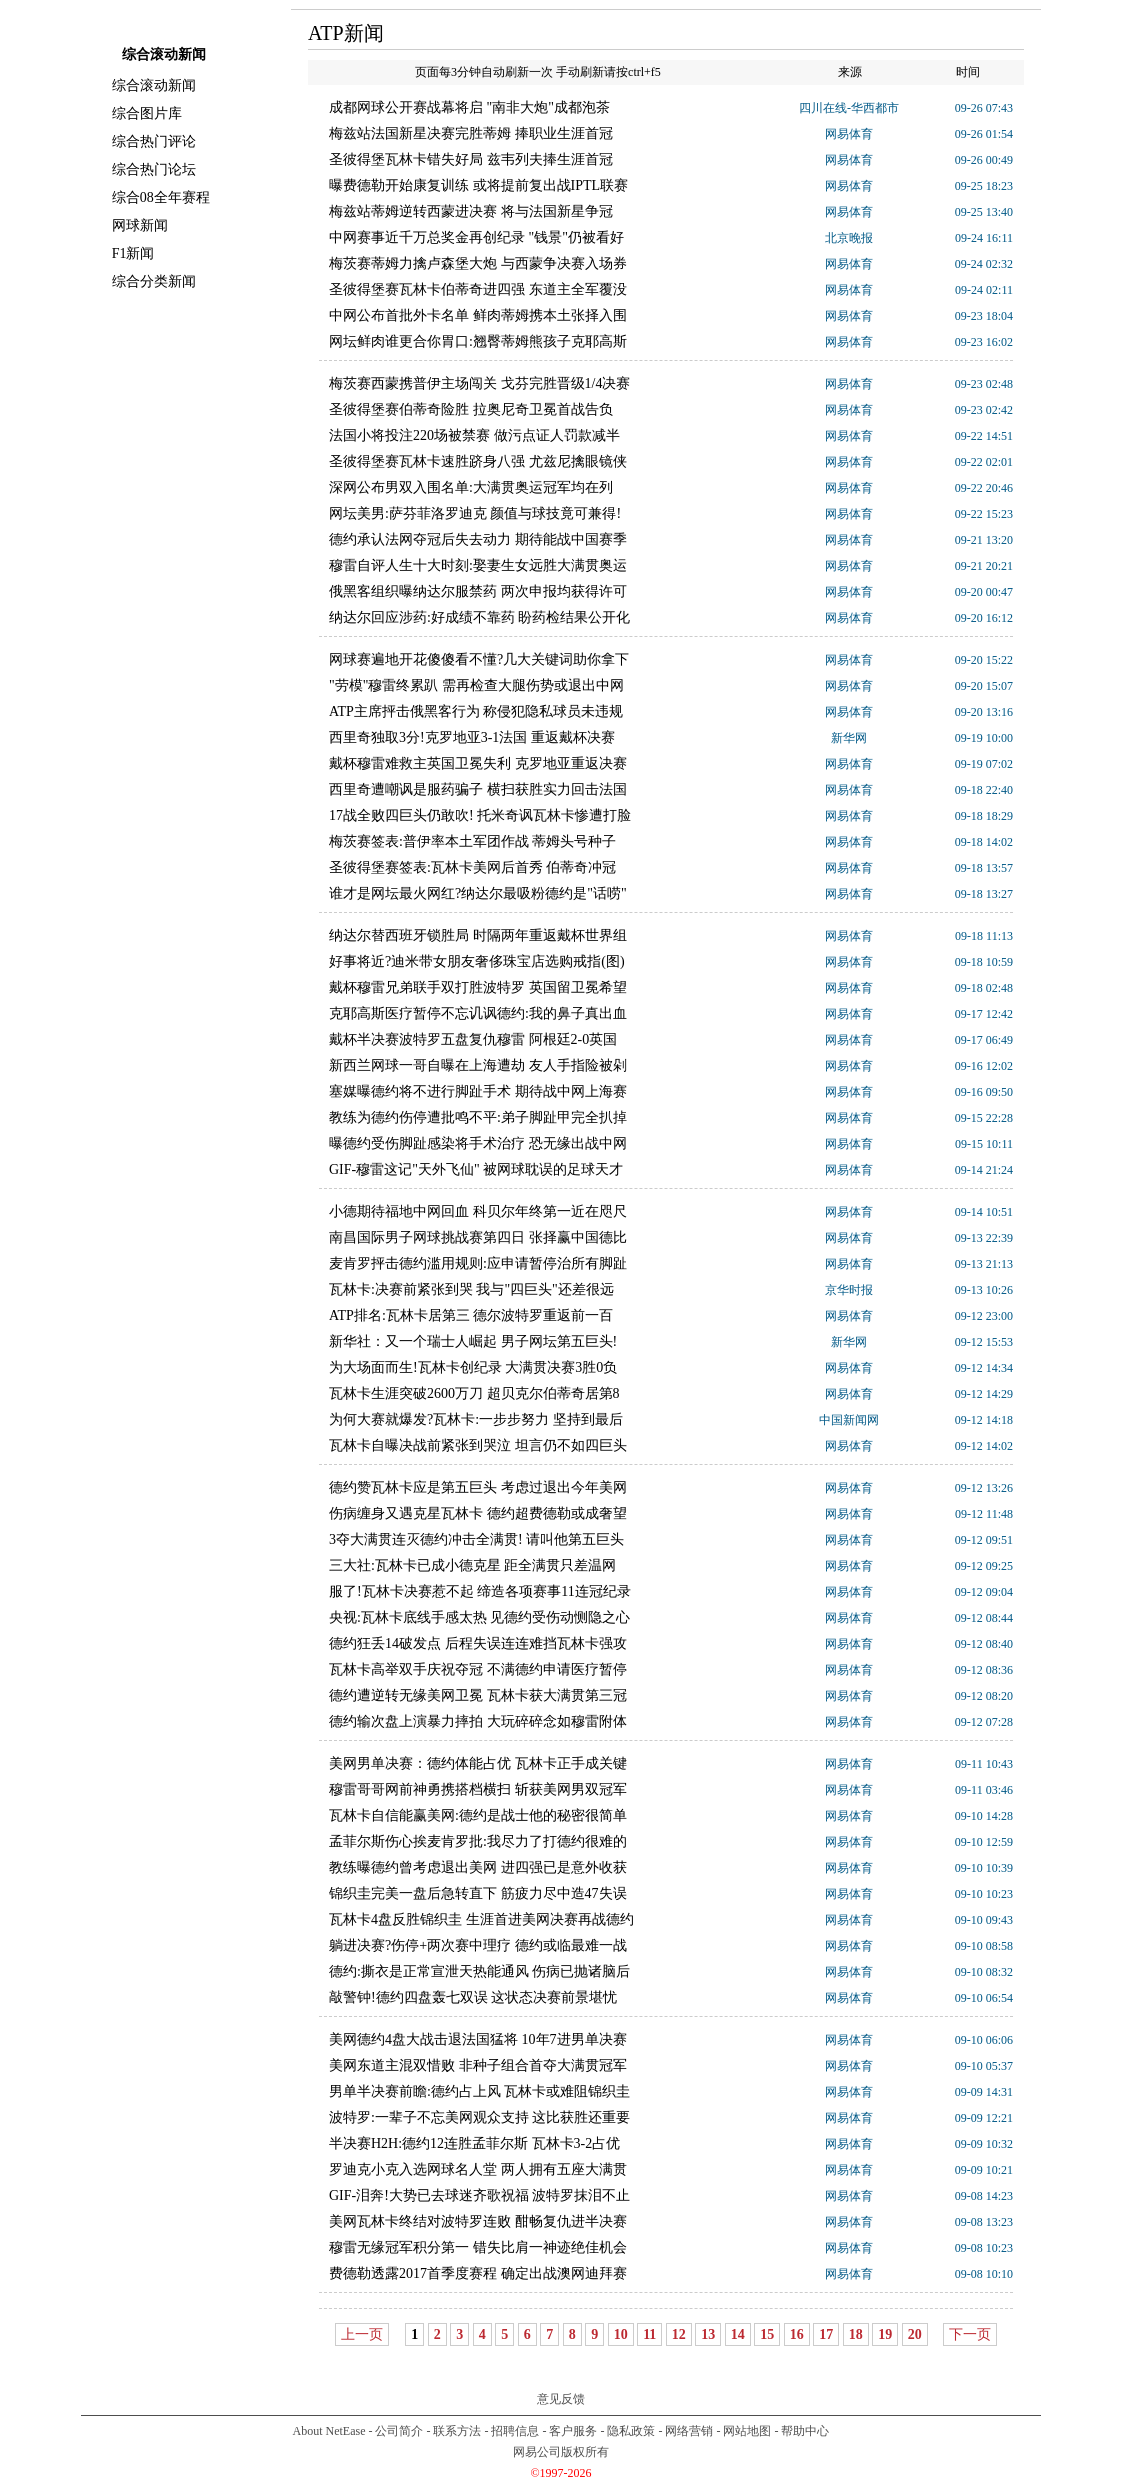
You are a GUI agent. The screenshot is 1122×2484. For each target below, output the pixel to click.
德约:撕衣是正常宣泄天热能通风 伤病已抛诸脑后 (479, 1971)
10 (621, 2334)
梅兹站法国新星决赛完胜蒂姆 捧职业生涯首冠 (471, 133)
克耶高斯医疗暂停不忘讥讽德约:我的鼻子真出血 (478, 1013)
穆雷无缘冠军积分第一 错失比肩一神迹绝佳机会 (478, 2247)
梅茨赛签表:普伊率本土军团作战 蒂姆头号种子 (472, 841)
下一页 (970, 2334)
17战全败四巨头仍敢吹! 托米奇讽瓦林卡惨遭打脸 (480, 815)
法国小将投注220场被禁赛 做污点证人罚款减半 (474, 435)
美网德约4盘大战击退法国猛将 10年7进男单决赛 (478, 2039)
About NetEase (329, 2431)
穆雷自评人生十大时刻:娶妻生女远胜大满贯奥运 (478, 565)
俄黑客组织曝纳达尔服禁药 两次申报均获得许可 (478, 591)
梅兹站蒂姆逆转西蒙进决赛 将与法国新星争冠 (471, 211)
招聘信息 (515, 2431)
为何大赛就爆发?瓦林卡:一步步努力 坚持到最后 (476, 1419)
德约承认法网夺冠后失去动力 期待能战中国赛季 (478, 539)
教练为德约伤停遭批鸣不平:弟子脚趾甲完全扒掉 (478, 1117)
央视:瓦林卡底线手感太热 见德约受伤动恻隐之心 (479, 1617)
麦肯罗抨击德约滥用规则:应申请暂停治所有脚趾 (478, 1263)
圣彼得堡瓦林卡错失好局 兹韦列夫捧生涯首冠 (471, 159)
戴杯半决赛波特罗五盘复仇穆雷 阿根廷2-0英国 (473, 1039)
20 (915, 2334)
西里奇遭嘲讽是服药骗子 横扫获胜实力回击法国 (478, 789)
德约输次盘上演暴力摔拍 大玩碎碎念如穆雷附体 (478, 1721)
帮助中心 (805, 2431)
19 (885, 2334)
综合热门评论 (154, 141)
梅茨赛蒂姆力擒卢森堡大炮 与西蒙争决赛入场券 (478, 263)
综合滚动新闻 (154, 85)
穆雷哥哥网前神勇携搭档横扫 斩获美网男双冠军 (478, 1789)
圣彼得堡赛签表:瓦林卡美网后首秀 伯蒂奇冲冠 (472, 867)
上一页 (362, 2334)
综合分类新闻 (154, 281)
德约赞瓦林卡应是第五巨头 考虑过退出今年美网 (478, 1487)
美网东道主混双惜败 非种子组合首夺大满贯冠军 (478, 2065)
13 (708, 2334)
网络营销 (689, 2431)
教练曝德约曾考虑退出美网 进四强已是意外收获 (478, 1867)
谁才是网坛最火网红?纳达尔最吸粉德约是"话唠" (478, 893)
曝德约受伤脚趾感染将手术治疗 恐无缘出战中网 (478, 1143)
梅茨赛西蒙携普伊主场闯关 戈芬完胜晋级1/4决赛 (479, 383)
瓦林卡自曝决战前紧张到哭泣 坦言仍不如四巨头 (478, 1445)
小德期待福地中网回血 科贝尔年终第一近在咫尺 (478, 1211)
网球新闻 (140, 225)
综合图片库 (147, 113)
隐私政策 (631, 2431)
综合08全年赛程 (161, 197)
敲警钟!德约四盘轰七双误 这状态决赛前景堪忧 (473, 1997)
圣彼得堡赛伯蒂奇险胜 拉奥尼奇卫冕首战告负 (471, 409)
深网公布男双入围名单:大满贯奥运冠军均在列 (471, 487)
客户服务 (573, 2431)
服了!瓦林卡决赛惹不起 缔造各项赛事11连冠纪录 (480, 1591)
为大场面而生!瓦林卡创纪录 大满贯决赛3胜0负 (473, 1367)
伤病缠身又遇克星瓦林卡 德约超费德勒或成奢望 (478, 1513)
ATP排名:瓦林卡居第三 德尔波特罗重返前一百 (471, 1315)
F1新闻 (133, 253)
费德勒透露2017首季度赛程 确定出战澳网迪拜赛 (478, 2273)
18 (856, 2334)
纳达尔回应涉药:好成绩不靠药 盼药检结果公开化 (479, 617)
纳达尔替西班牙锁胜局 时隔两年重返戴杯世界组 (478, 935)
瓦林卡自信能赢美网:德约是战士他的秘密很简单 (478, 1815)
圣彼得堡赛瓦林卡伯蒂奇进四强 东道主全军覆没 (478, 289)
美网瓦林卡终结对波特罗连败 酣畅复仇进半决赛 (478, 2221)
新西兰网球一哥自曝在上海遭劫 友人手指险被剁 (478, 1065)
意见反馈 (561, 2399)
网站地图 (747, 2431)
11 (649, 2334)
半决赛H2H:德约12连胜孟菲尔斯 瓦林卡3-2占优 (474, 2143)
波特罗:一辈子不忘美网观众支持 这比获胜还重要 (479, 2117)
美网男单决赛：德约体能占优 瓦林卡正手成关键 (478, 1763)
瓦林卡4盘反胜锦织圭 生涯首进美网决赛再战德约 (481, 1919)
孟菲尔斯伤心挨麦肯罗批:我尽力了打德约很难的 (478, 1841)
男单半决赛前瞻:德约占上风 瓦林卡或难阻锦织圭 (479, 2091)
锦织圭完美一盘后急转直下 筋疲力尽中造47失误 (478, 1893)
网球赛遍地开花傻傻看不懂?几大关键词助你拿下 (479, 659)
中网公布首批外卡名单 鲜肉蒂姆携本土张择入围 (478, 315)
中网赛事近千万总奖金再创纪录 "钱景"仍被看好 (476, 237)
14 (738, 2334)
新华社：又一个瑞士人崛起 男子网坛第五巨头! (473, 1341)
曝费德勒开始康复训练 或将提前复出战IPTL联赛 (478, 185)
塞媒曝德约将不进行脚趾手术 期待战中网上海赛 (478, 1091)
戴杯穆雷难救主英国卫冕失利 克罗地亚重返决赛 (478, 763)
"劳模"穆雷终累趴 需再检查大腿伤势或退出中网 (476, 685)
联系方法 (457, 2431)
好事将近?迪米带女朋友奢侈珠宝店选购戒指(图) (477, 961)
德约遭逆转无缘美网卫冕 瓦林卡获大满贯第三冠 (478, 1695)
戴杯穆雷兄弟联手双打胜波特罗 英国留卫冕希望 (478, 987)
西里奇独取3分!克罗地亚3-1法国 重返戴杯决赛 (472, 737)
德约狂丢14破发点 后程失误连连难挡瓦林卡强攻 (478, 1643)
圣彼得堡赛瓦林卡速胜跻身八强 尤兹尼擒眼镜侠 (478, 461)
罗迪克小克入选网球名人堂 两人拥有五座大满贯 (478, 2169)
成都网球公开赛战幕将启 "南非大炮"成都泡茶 (469, 107)
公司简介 (399, 2431)
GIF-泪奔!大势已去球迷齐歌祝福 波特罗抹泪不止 (479, 2195)
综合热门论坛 (154, 169)
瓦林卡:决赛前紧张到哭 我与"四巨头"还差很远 (471, 1289)
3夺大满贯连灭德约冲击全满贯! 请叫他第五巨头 (476, 1539)
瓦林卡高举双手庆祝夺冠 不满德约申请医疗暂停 (478, 1669)
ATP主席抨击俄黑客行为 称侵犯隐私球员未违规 (476, 711)
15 (767, 2334)
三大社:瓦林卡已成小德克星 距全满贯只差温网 (472, 1565)
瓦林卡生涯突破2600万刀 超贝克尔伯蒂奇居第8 (474, 1393)
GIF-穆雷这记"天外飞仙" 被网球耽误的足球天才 (476, 1169)
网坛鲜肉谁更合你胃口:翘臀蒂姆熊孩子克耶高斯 (478, 341)
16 (797, 2334)
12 (679, 2334)
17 (826, 2334)
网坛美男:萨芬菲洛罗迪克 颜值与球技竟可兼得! (475, 513)
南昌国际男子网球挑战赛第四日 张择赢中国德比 (478, 1237)
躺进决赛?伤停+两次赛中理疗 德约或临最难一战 (478, 1945)
